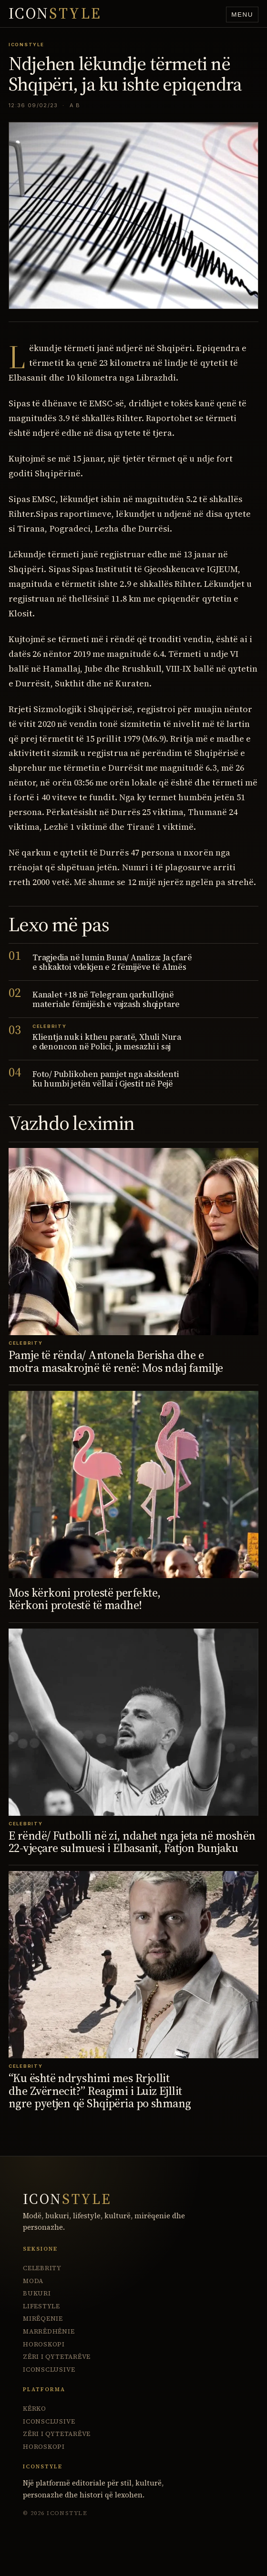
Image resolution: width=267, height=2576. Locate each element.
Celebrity (42, 2268)
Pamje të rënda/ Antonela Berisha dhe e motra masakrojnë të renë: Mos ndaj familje (116, 1361)
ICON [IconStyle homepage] (55, 13)
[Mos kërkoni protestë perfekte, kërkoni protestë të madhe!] (133, 1484)
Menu (242, 14)
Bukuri (37, 2293)
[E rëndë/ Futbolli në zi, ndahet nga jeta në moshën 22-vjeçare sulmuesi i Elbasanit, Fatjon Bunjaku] (133, 1722)
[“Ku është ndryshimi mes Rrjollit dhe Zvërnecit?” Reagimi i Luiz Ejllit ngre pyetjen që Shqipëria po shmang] (133, 1964)
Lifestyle (41, 2306)
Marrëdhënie (49, 2331)
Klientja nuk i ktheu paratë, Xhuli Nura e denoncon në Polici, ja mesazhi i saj (106, 1041)
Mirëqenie (43, 2318)
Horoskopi (44, 2344)
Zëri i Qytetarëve (57, 2357)
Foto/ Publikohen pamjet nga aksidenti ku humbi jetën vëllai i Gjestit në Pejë (105, 1078)
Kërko (34, 2409)
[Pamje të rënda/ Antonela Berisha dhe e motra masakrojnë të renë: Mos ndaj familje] (133, 1241)
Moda (33, 2281)
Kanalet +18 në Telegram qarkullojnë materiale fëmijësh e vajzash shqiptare (106, 999)
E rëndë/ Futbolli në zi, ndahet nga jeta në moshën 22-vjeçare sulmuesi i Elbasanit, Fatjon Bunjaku (132, 1842)
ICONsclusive (49, 2369)
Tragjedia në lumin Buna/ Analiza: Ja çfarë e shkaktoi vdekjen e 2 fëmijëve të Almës (112, 962)
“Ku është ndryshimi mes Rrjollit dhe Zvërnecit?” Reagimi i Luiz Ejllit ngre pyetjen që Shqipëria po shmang (100, 2090)
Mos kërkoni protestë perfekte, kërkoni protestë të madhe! (84, 1599)
